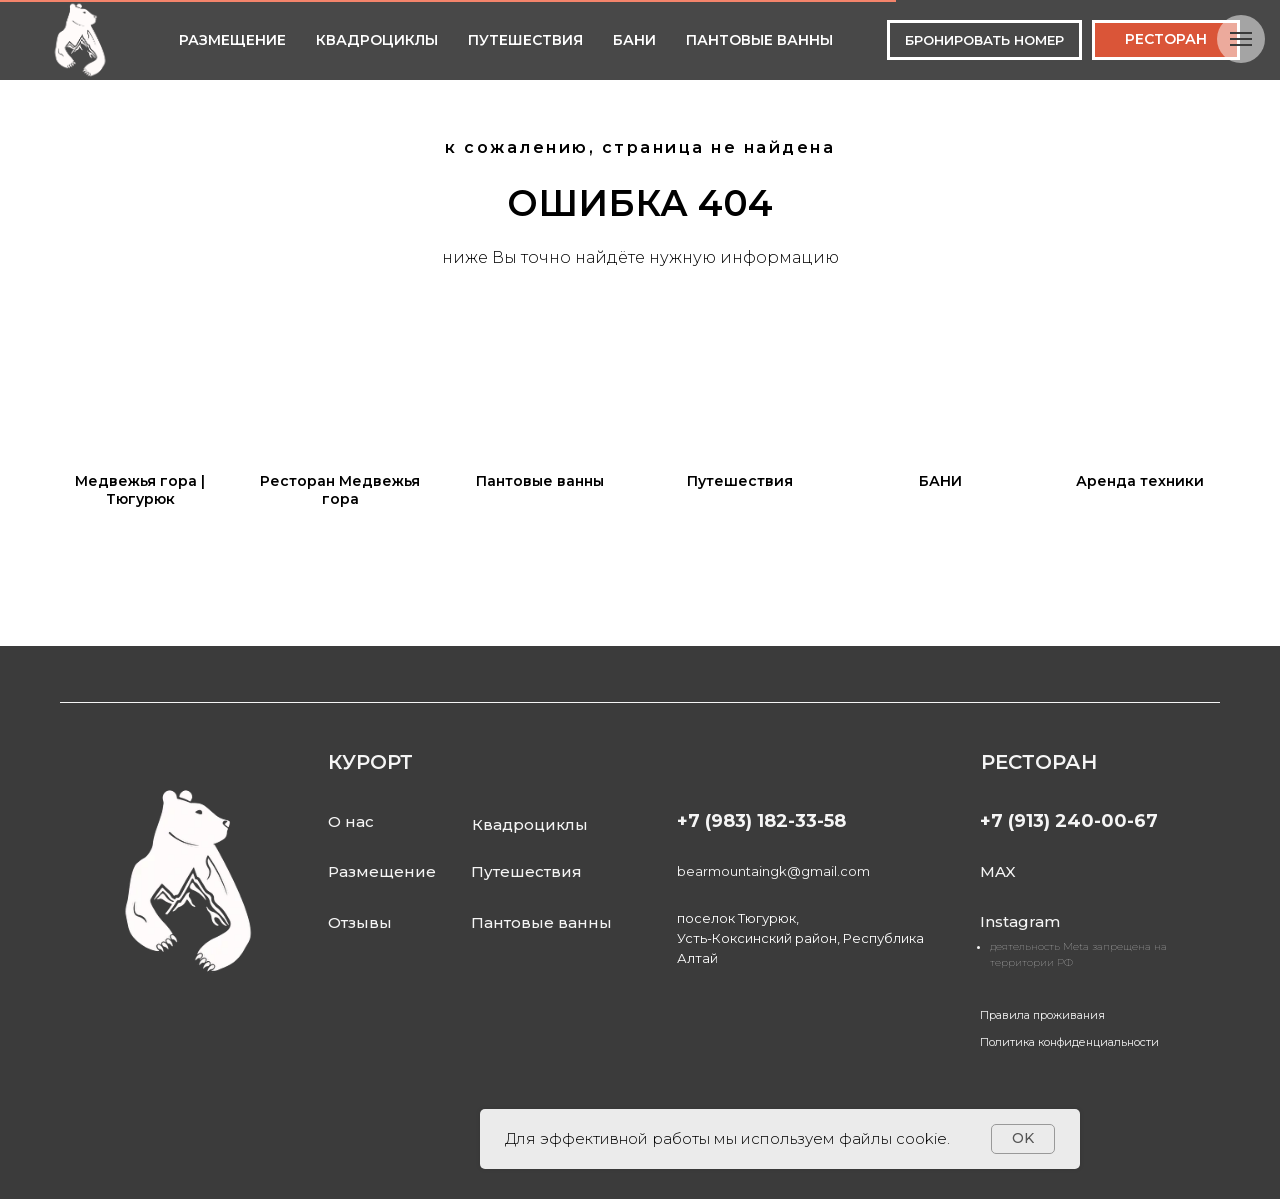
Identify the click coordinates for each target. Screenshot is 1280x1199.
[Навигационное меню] (1241, 39)
